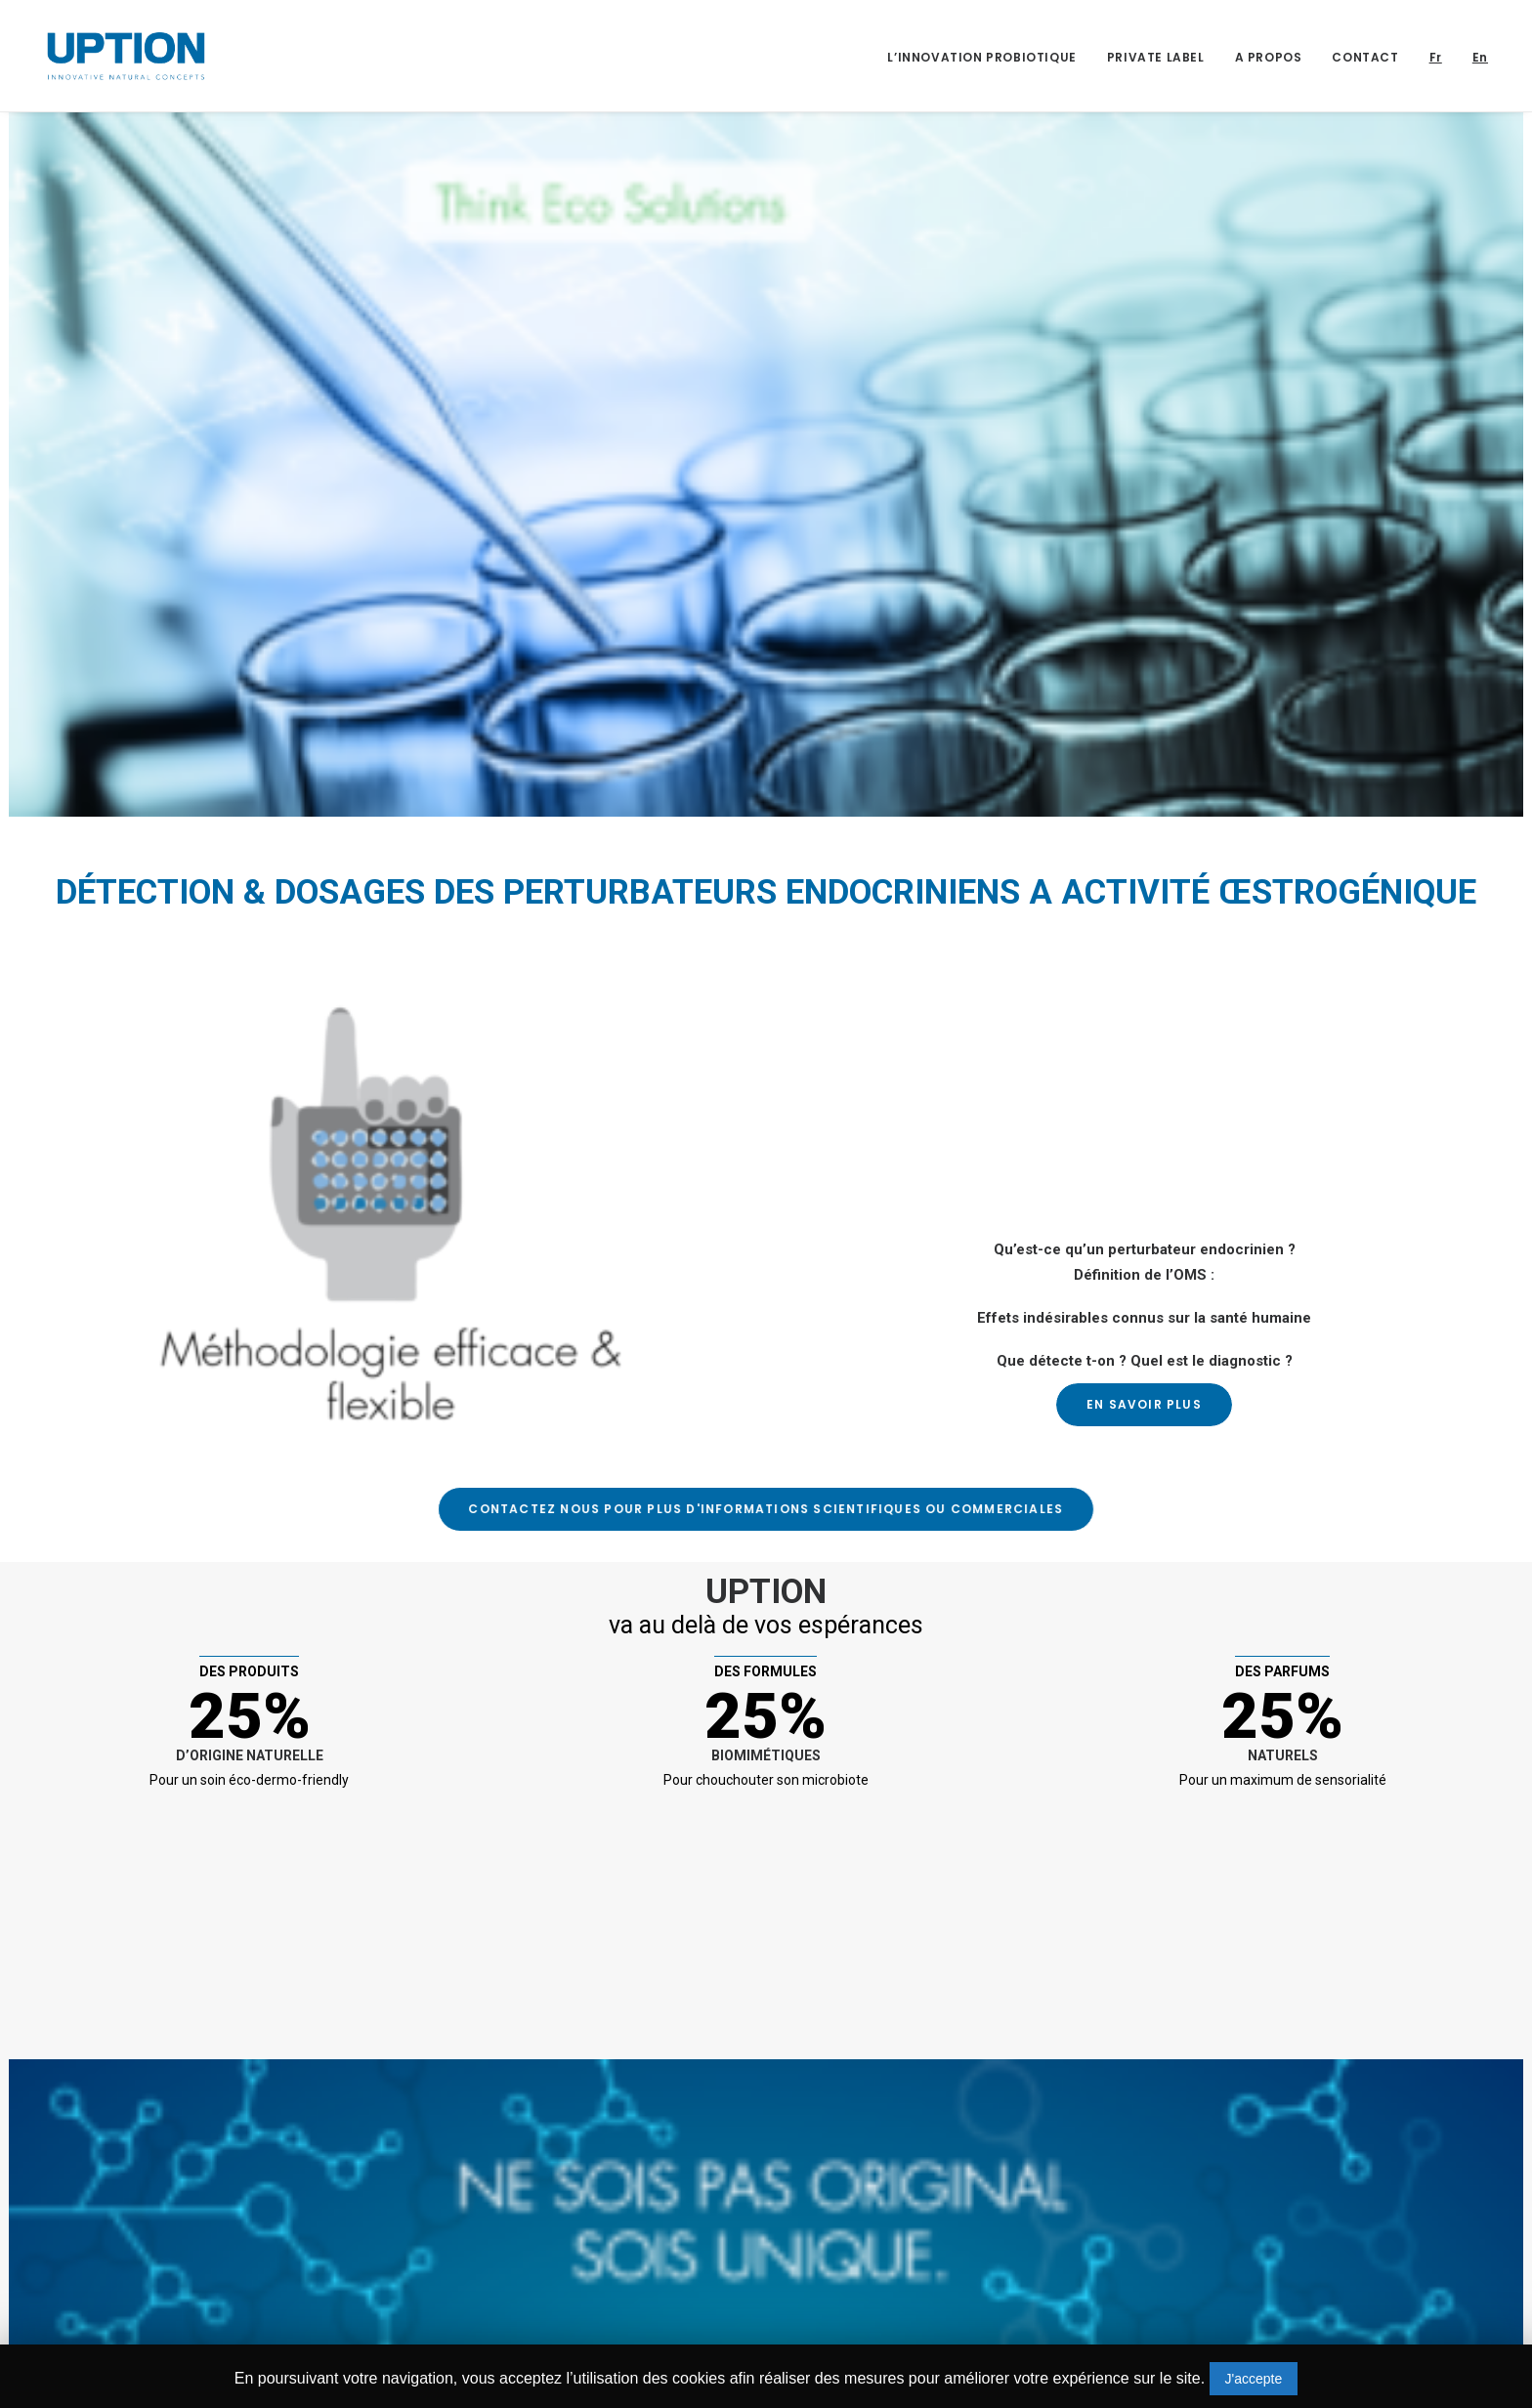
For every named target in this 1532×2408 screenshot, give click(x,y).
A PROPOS (1268, 57)
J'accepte (1254, 2379)
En (1480, 57)
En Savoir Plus (1144, 1404)
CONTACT (1365, 57)
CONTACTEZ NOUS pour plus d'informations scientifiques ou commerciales (733, 1508)
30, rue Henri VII (131, 2230)
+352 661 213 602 (135, 2285)
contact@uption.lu (139, 2320)
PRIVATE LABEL (1156, 57)
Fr (1435, 57)
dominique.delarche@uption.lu (694, 2320)
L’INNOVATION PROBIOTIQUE (981, 57)
